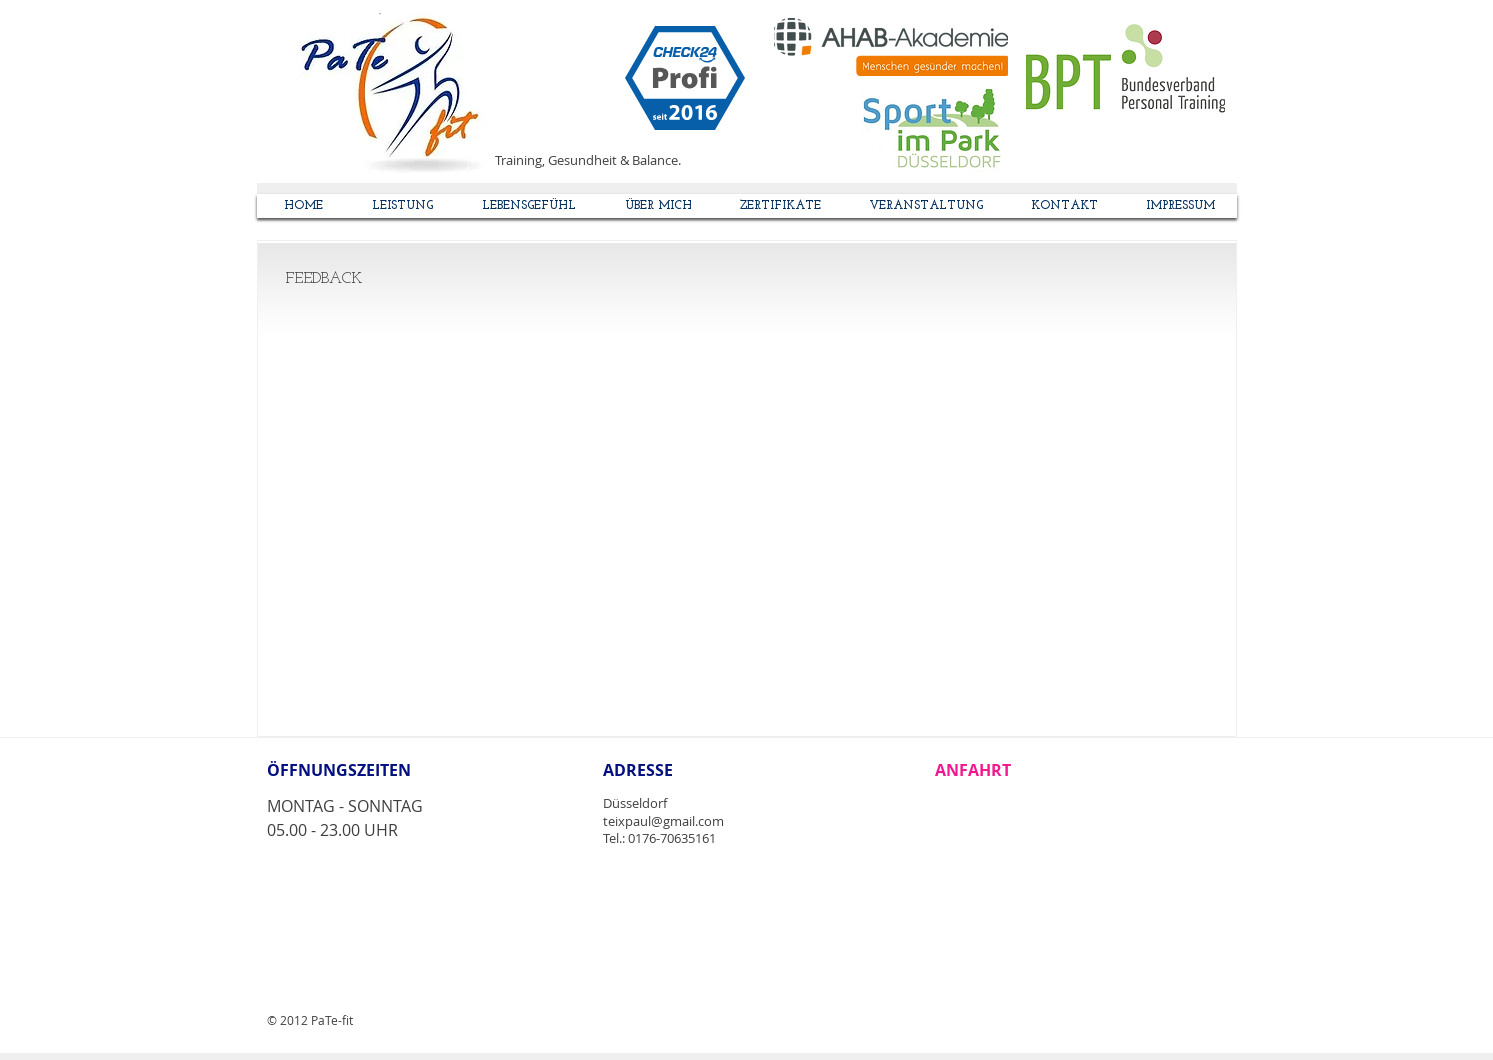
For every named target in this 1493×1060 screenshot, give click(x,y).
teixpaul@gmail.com (663, 821)
